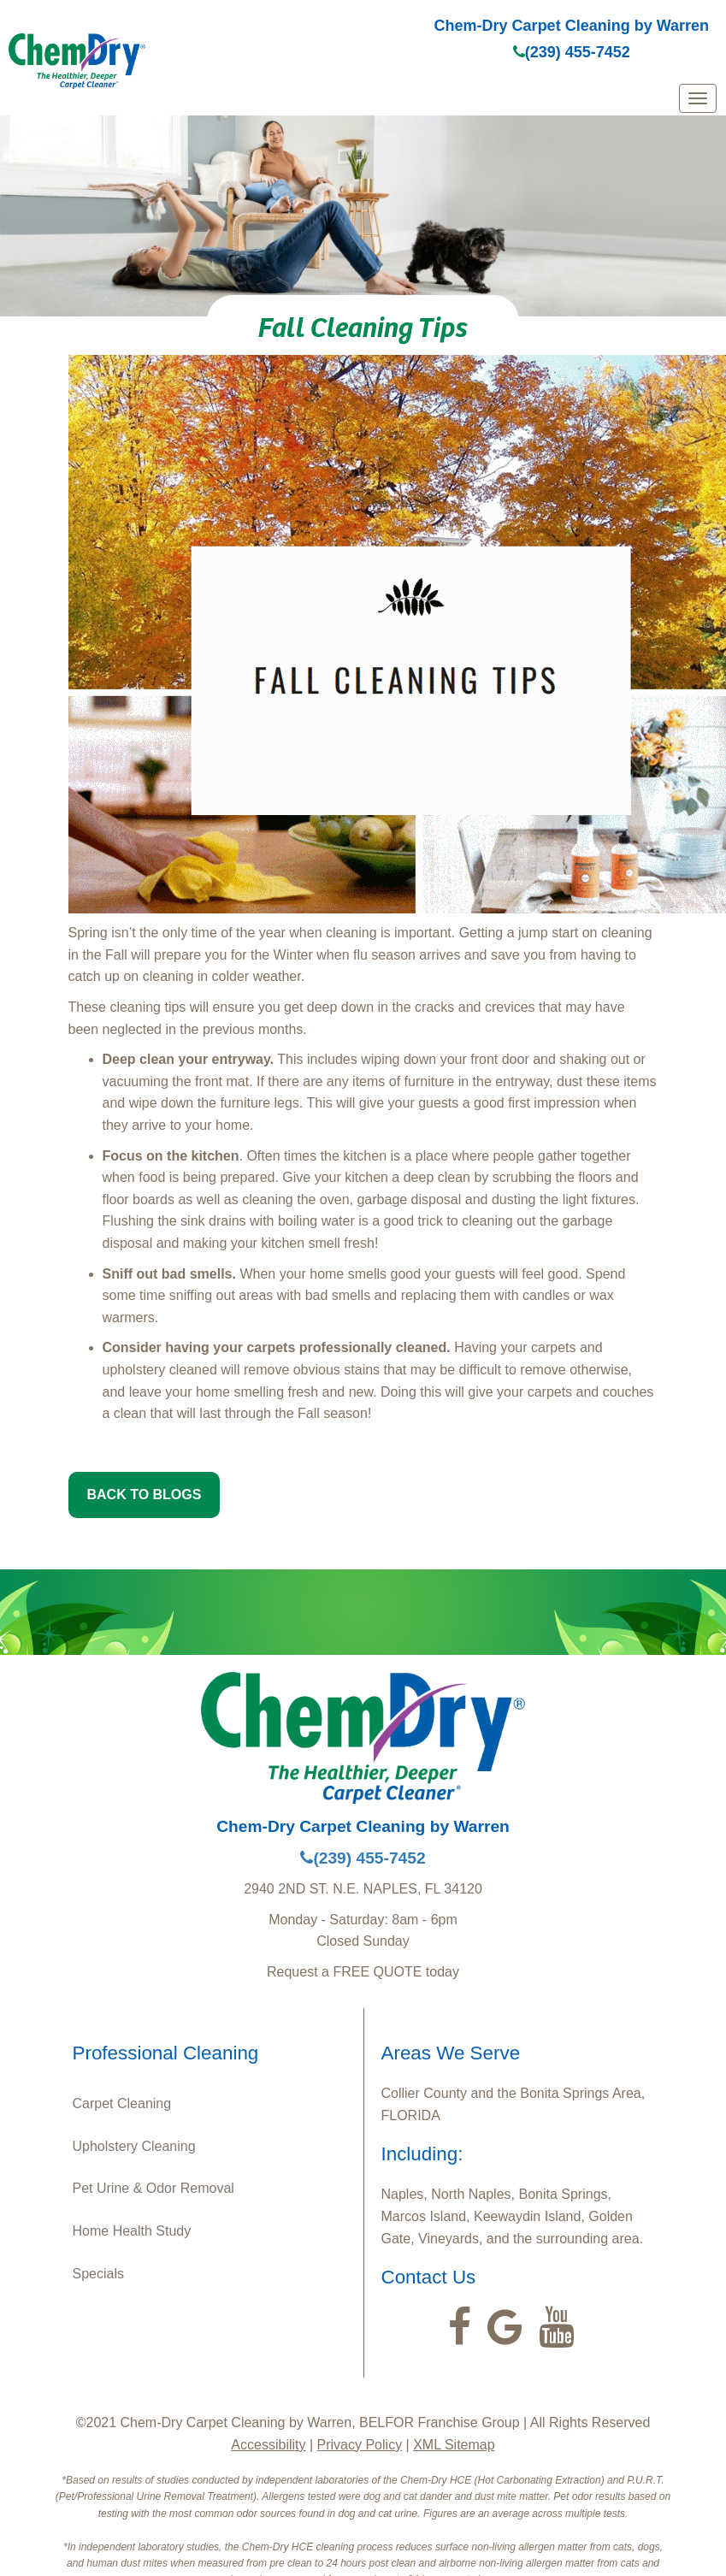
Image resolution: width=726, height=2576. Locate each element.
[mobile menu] (698, 98)
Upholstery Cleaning (134, 2146)
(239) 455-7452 (571, 52)
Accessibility (268, 2444)
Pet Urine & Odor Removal (153, 2188)
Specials (98, 2273)
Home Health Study (132, 2231)
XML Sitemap (453, 2444)
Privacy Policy (360, 2444)
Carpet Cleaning (122, 2103)
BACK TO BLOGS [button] (144, 1494)
